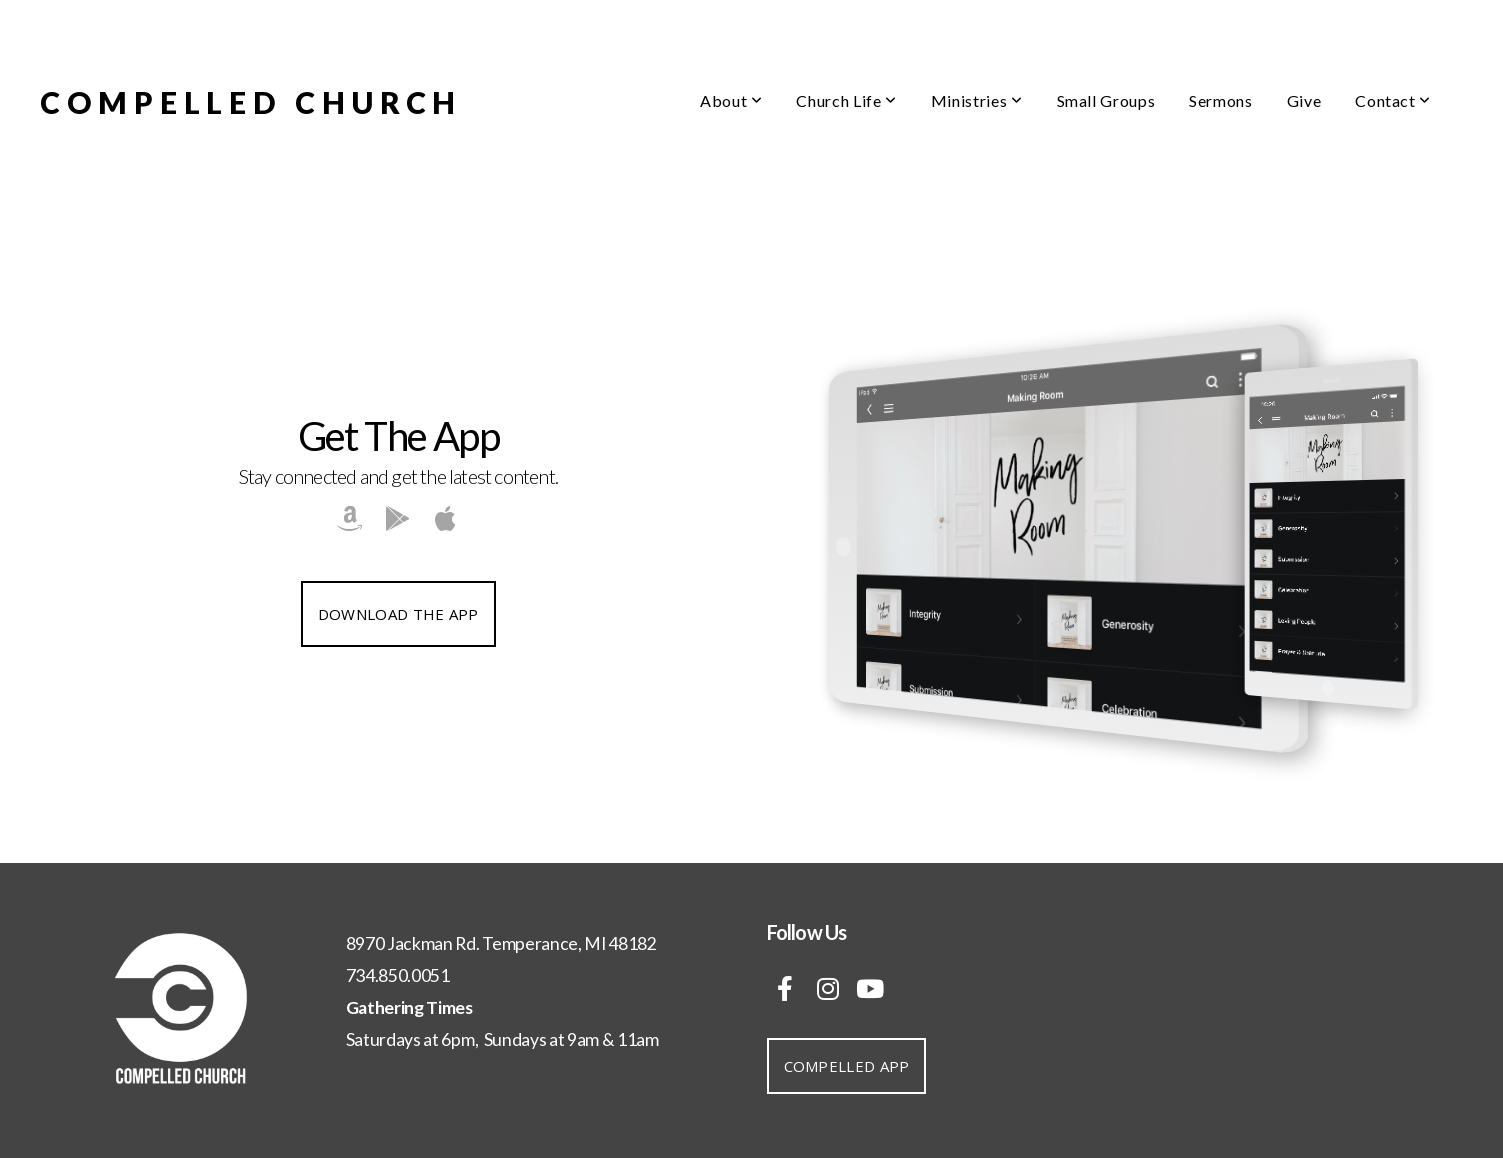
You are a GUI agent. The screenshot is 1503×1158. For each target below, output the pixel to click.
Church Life (846, 100)
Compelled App (847, 1066)
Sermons (1220, 100)
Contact (1393, 100)
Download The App (398, 614)
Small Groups (1106, 100)
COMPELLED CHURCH (251, 102)
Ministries (977, 100)
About (731, 100)
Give (1304, 100)
